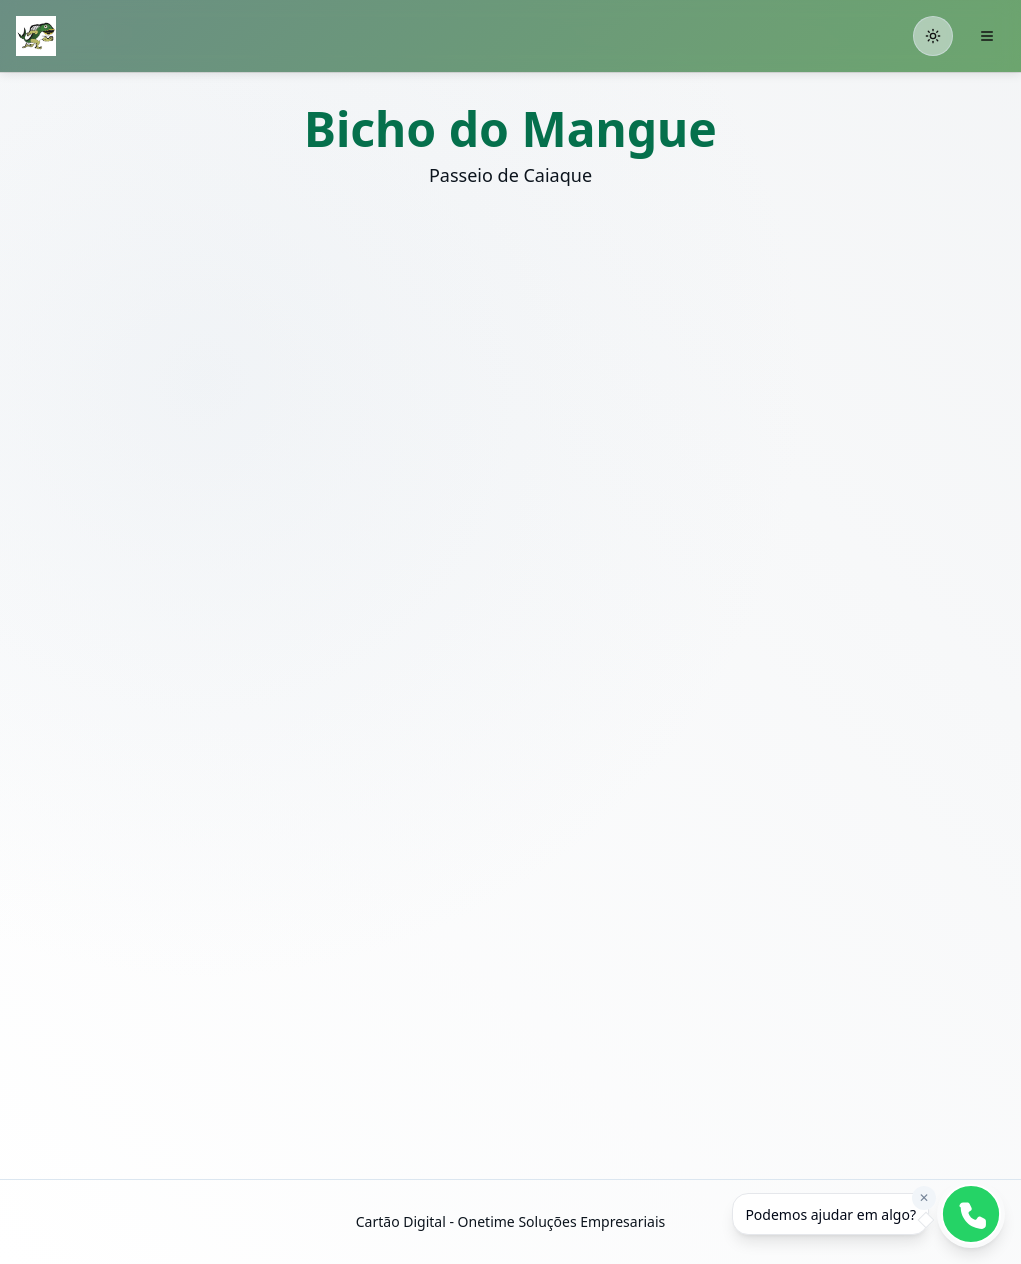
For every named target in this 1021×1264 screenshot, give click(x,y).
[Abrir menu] (987, 36)
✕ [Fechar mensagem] (924, 1197)
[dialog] (830, 1214)
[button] (257, 375)
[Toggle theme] (933, 36)
